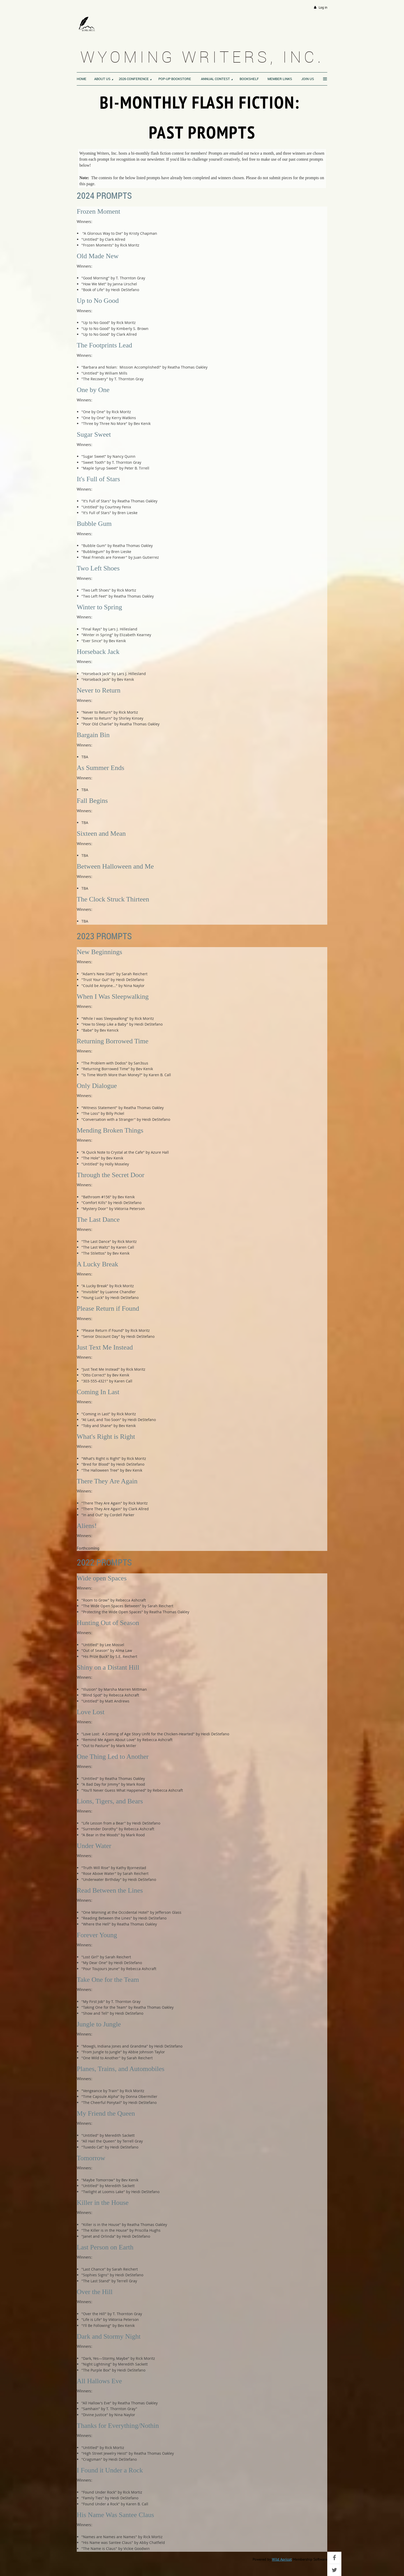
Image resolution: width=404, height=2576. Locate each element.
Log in (323, 7)
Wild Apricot (282, 2559)
